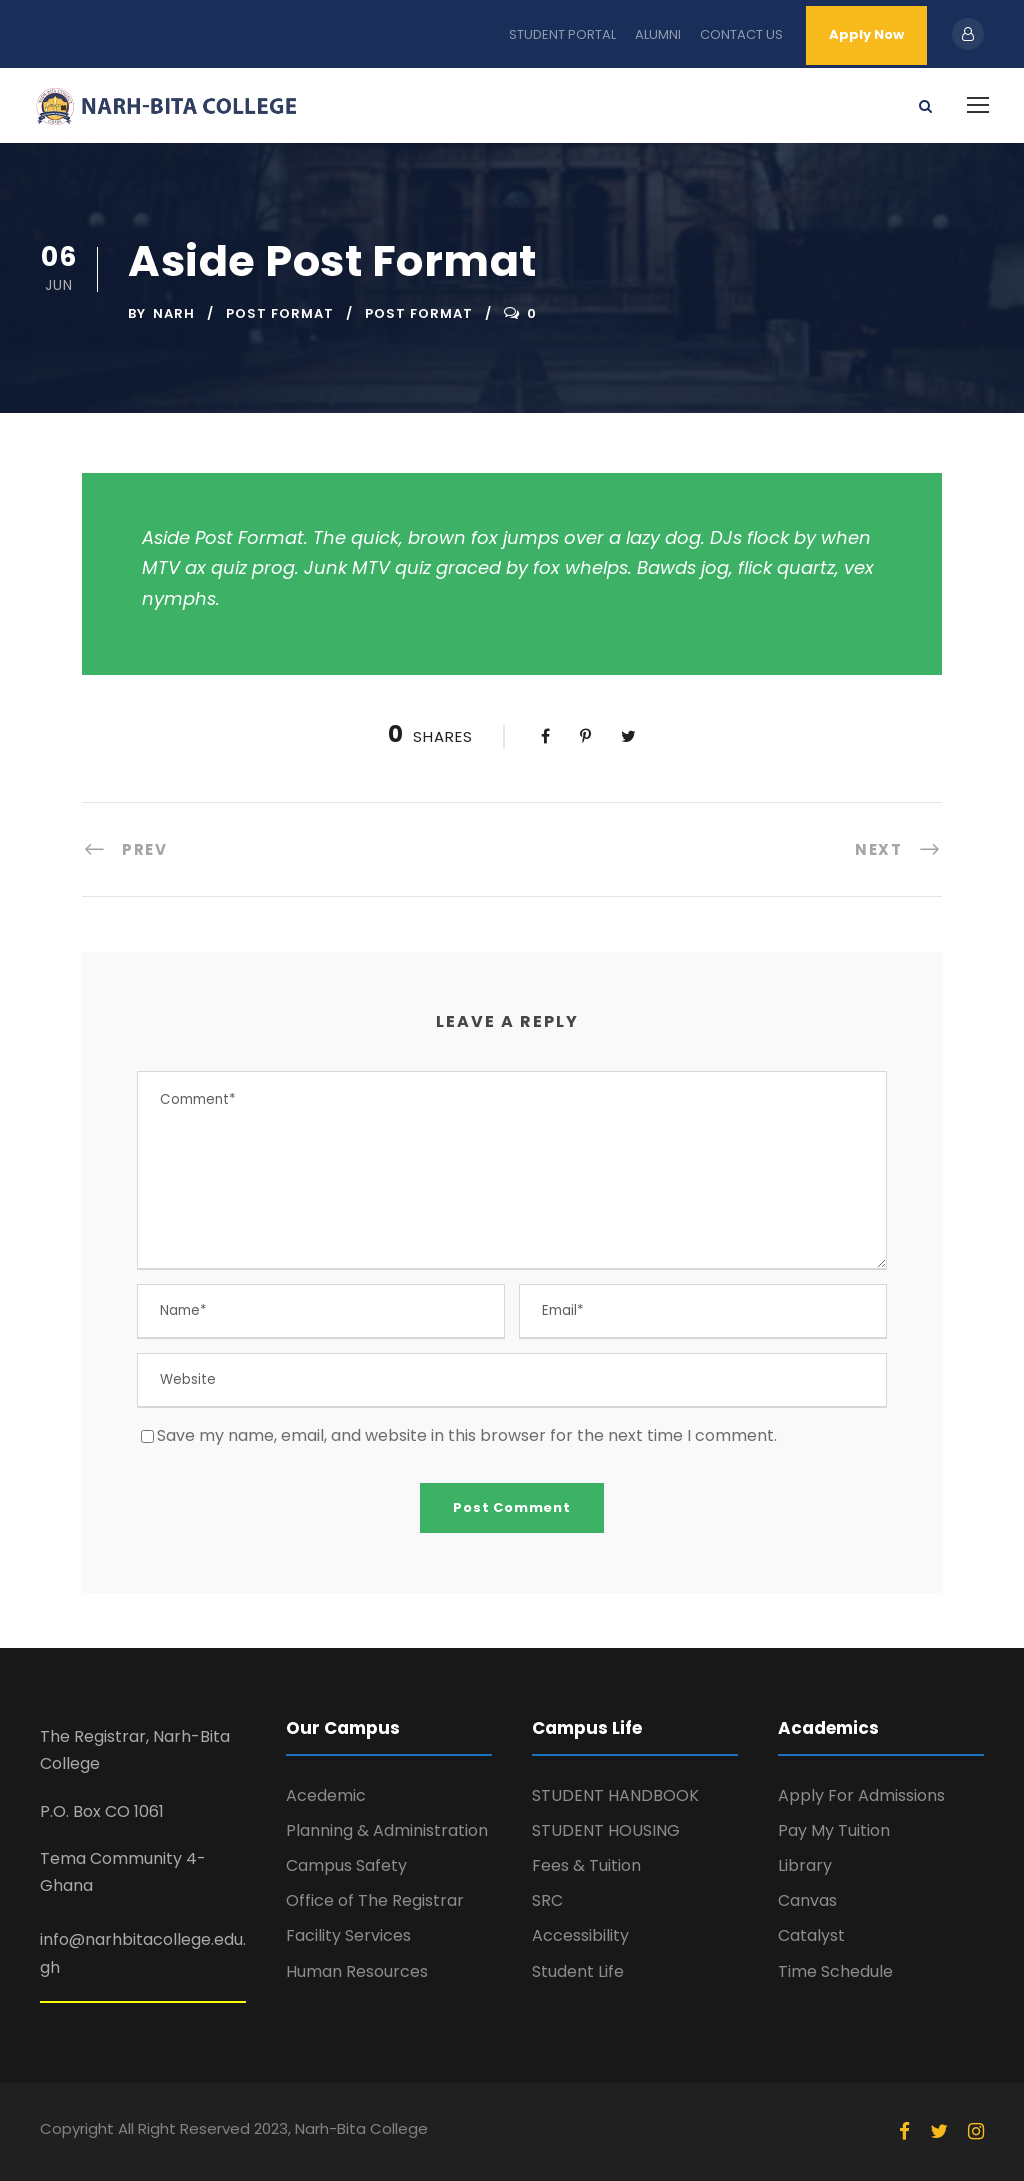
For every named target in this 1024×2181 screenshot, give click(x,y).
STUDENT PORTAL (562, 34)
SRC (547, 1900)
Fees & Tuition (586, 1865)
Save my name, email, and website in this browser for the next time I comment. (467, 1435)
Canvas (807, 1900)
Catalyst (811, 1935)
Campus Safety (346, 1865)
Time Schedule (835, 1971)
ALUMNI (658, 34)
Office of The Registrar (375, 1900)
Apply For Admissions (861, 1795)
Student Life (578, 1971)
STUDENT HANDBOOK (615, 1795)
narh (174, 313)
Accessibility (580, 1935)
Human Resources (357, 1971)
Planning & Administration (387, 1830)
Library (805, 1865)
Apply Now (866, 34)
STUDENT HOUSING (606, 1830)
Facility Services (348, 1935)
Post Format (280, 313)
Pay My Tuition (834, 1830)
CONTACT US (741, 34)
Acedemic (326, 1795)
